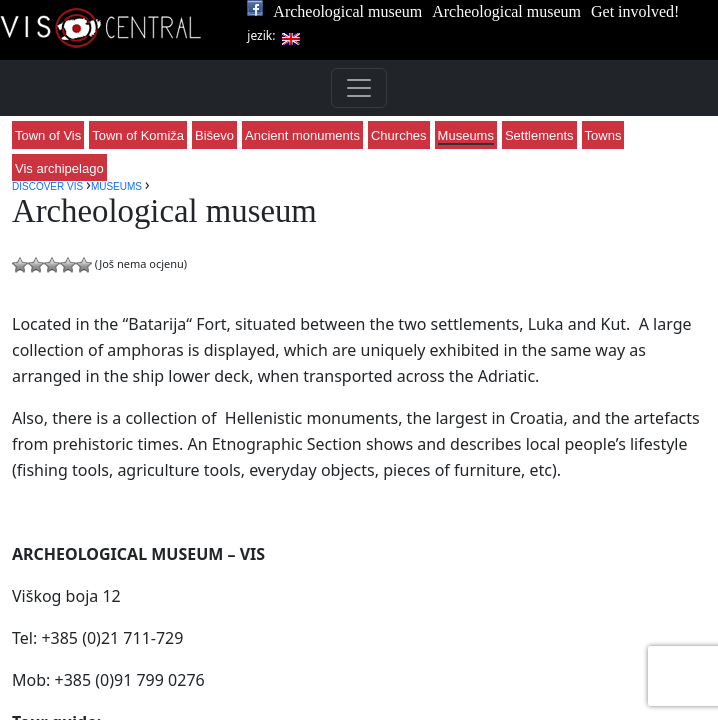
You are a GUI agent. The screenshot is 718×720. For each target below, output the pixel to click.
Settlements (539, 135)
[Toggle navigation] (359, 88)
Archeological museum (347, 11)
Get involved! (635, 11)
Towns (603, 135)
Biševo (214, 135)
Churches (399, 135)
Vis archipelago (59, 168)
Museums (466, 135)
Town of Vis (48, 135)
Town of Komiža (138, 135)
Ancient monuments (302, 135)
